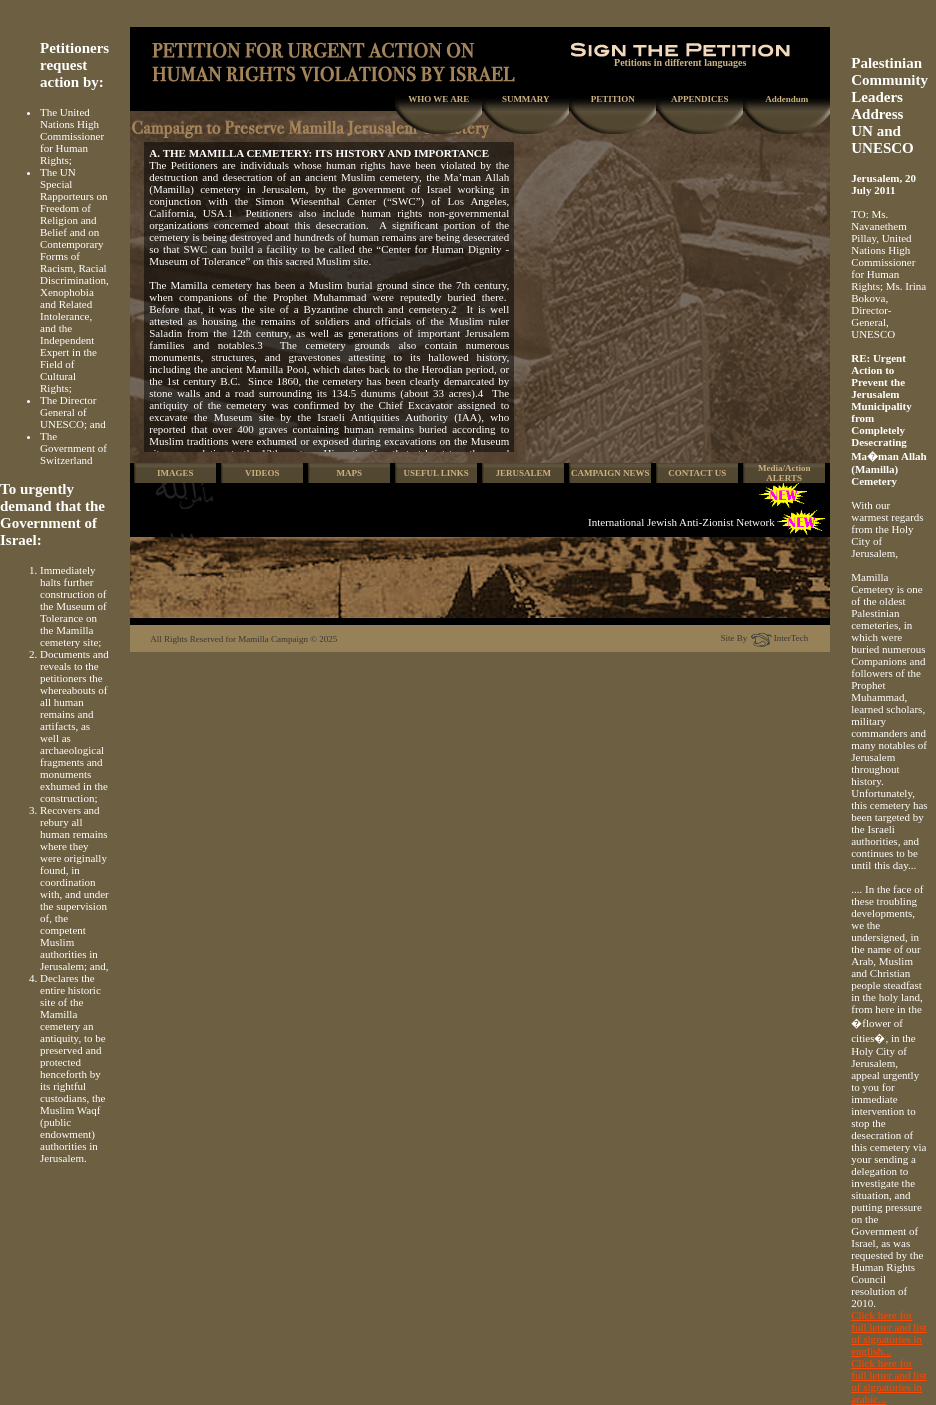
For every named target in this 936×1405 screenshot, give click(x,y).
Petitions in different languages (680, 58)
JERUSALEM (523, 473)
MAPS (349, 473)
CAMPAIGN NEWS (610, 473)
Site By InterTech (765, 638)
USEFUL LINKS (436, 473)
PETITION (613, 99)
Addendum (786, 99)
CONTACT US (697, 473)
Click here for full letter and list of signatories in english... (888, 1333)
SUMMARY (526, 99)
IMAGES (175, 473)
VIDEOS (262, 473)
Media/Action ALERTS (784, 473)
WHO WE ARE (438, 99)
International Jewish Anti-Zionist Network (681, 522)
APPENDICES (700, 99)
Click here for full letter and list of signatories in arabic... (888, 1381)
